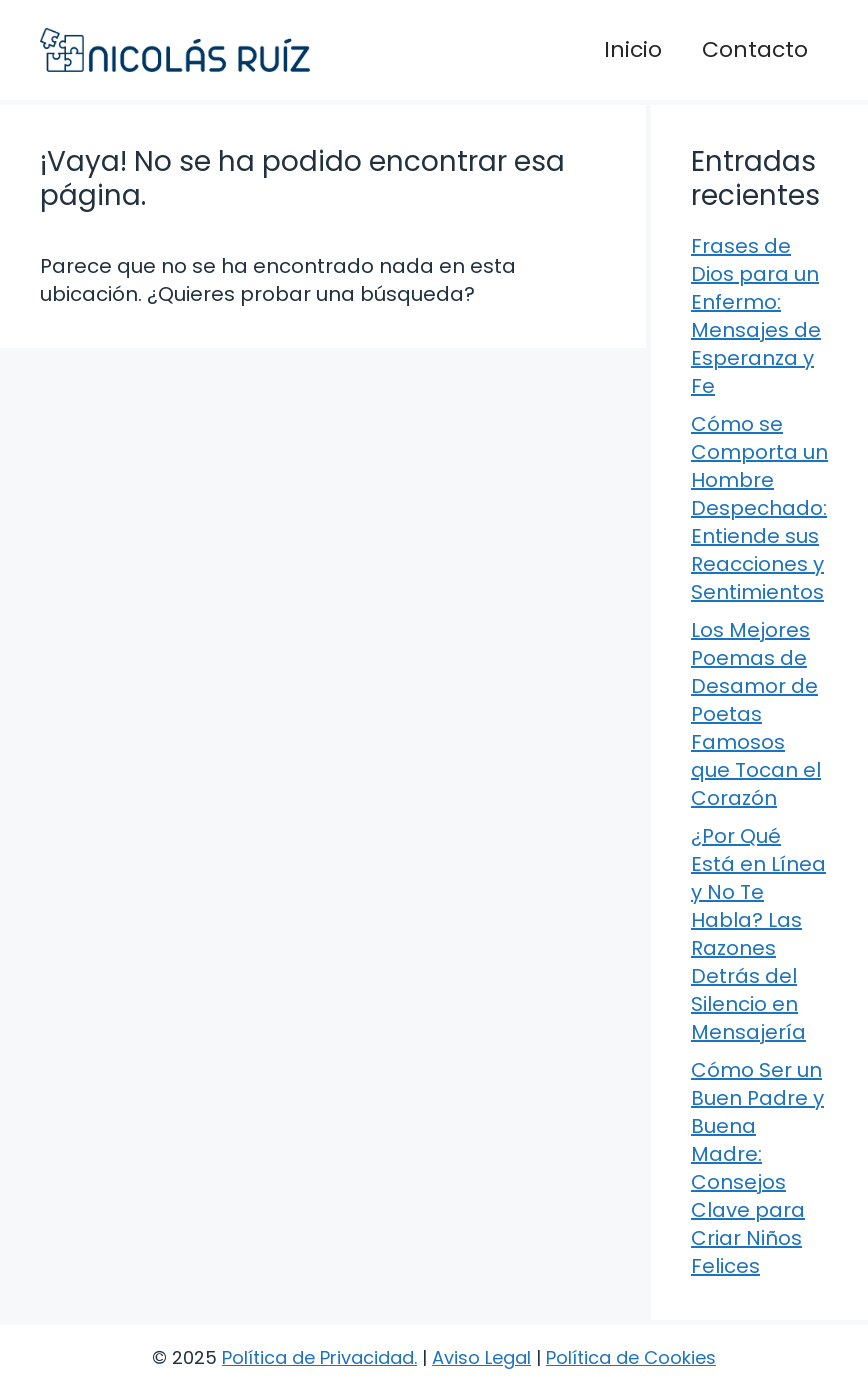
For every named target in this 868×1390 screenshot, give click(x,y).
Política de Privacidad (318, 1357)
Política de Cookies (631, 1357)
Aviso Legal (481, 1357)
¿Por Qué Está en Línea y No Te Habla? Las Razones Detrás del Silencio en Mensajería (758, 934)
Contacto (755, 49)
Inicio (633, 49)
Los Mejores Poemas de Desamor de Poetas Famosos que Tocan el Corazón (756, 714)
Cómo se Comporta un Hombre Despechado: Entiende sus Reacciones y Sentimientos (759, 508)
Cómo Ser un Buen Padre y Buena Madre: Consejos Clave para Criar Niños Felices (757, 1168)
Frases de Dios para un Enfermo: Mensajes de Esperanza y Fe (756, 316)
